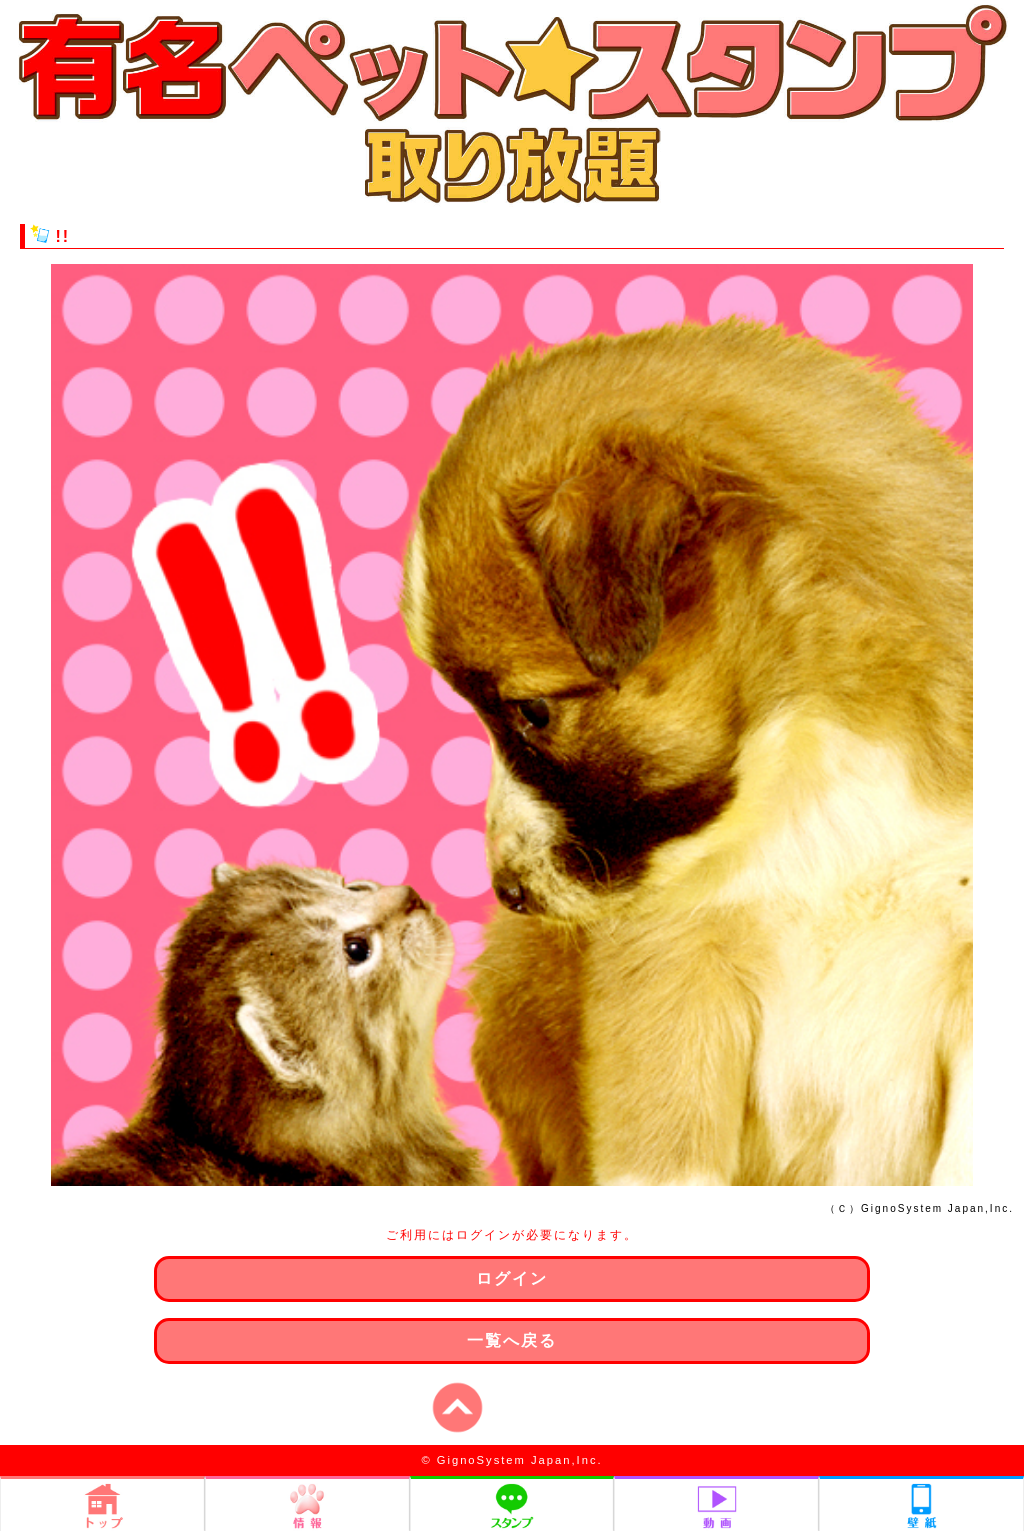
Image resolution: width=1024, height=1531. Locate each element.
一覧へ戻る (512, 1340)
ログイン (512, 1278)
